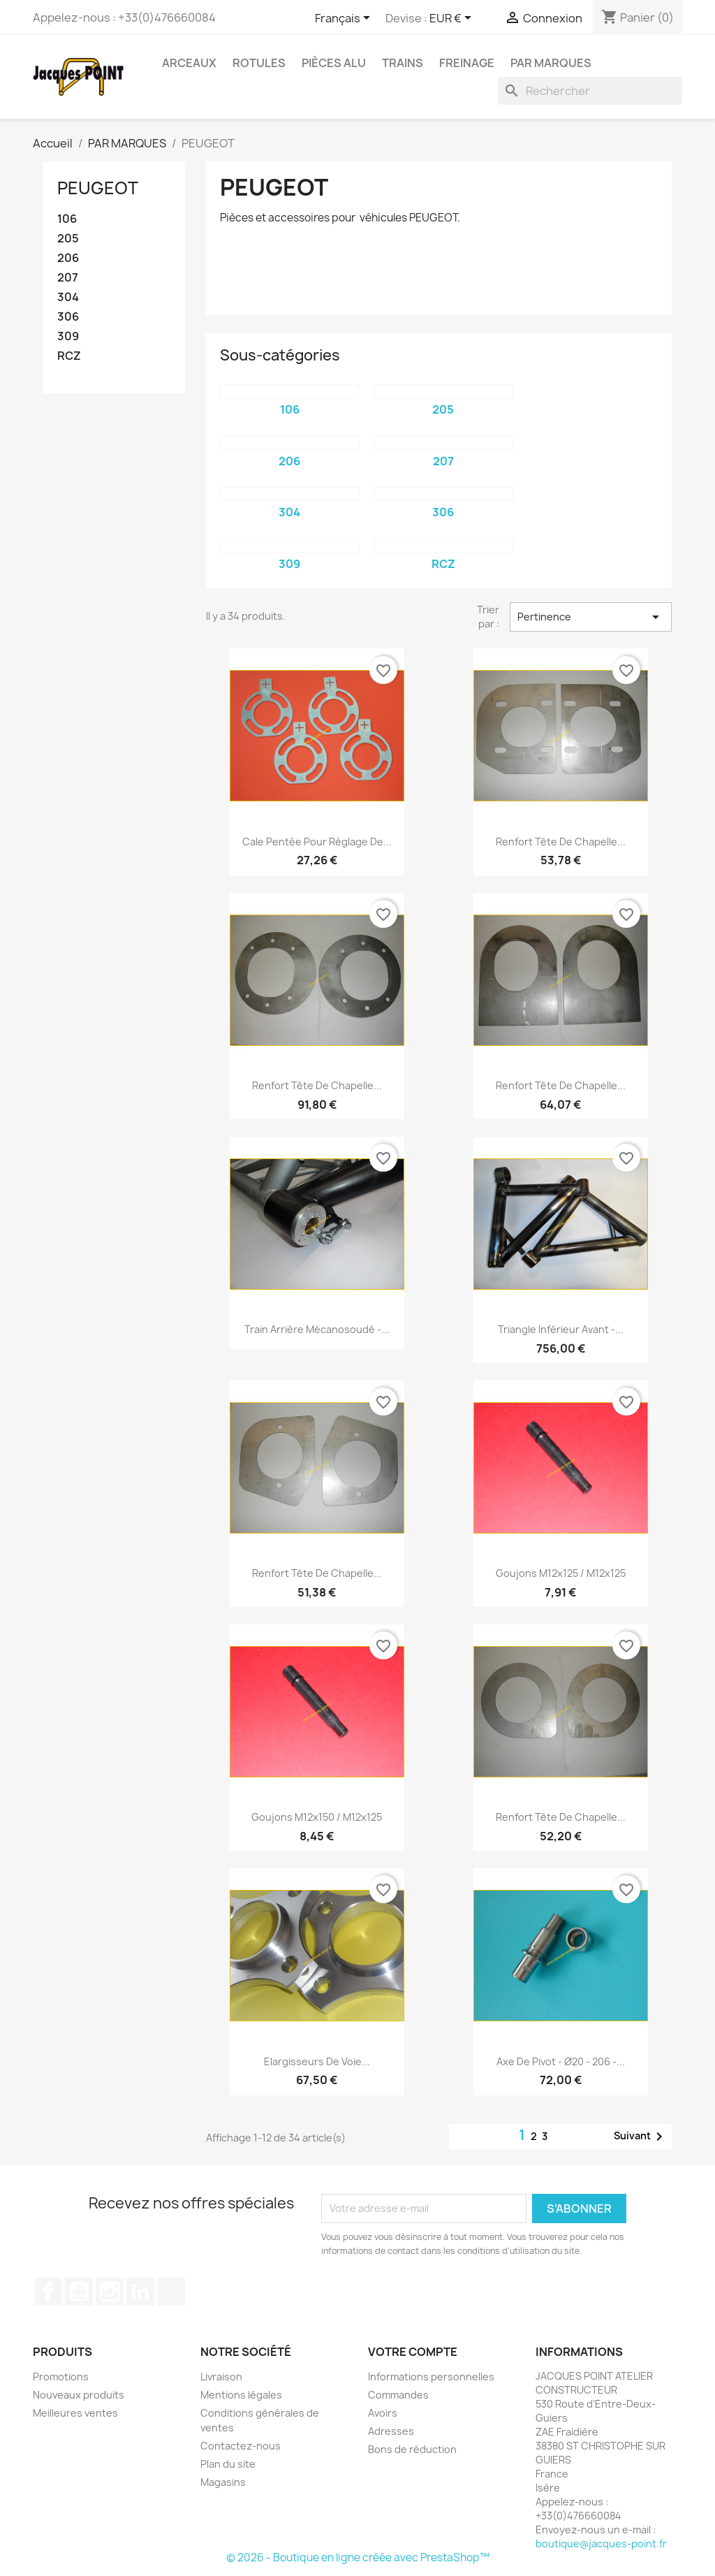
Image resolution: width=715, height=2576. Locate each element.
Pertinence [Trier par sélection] (590, 617)
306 (68, 317)
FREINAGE (466, 63)
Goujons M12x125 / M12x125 (561, 1573)
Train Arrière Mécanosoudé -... (317, 1329)
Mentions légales (241, 2394)
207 (67, 277)
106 (67, 219)
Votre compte (412, 2351)
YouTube (79, 2292)
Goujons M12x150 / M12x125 (316, 1817)
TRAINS (402, 63)
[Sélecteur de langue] (345, 18)
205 (68, 238)
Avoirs (382, 2412)
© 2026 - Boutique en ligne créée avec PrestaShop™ (357, 2557)
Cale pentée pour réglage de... (317, 841)
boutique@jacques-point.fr (601, 2543)
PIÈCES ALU (334, 63)
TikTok (171, 2292)
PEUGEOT (97, 188)
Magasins (223, 2482)
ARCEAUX (189, 63)
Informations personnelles (431, 2376)
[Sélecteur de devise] (452, 18)
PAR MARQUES (550, 63)
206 (68, 258)
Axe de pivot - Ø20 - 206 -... (560, 2061)
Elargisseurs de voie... (317, 2061)
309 (68, 336)
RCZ (69, 356)
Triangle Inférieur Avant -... (561, 1329)
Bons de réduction (412, 2449)
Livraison (221, 2376)
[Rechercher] (590, 91)
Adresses (391, 2431)
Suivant (641, 2136)
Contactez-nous (240, 2445)
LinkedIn (140, 2292)
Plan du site (228, 2464)
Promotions (61, 2376)
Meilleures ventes (75, 2412)
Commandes (398, 2394)
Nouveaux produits (78, 2394)
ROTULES (259, 63)
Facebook (48, 2292)
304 (68, 297)
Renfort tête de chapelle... (561, 841)
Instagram (110, 2292)
